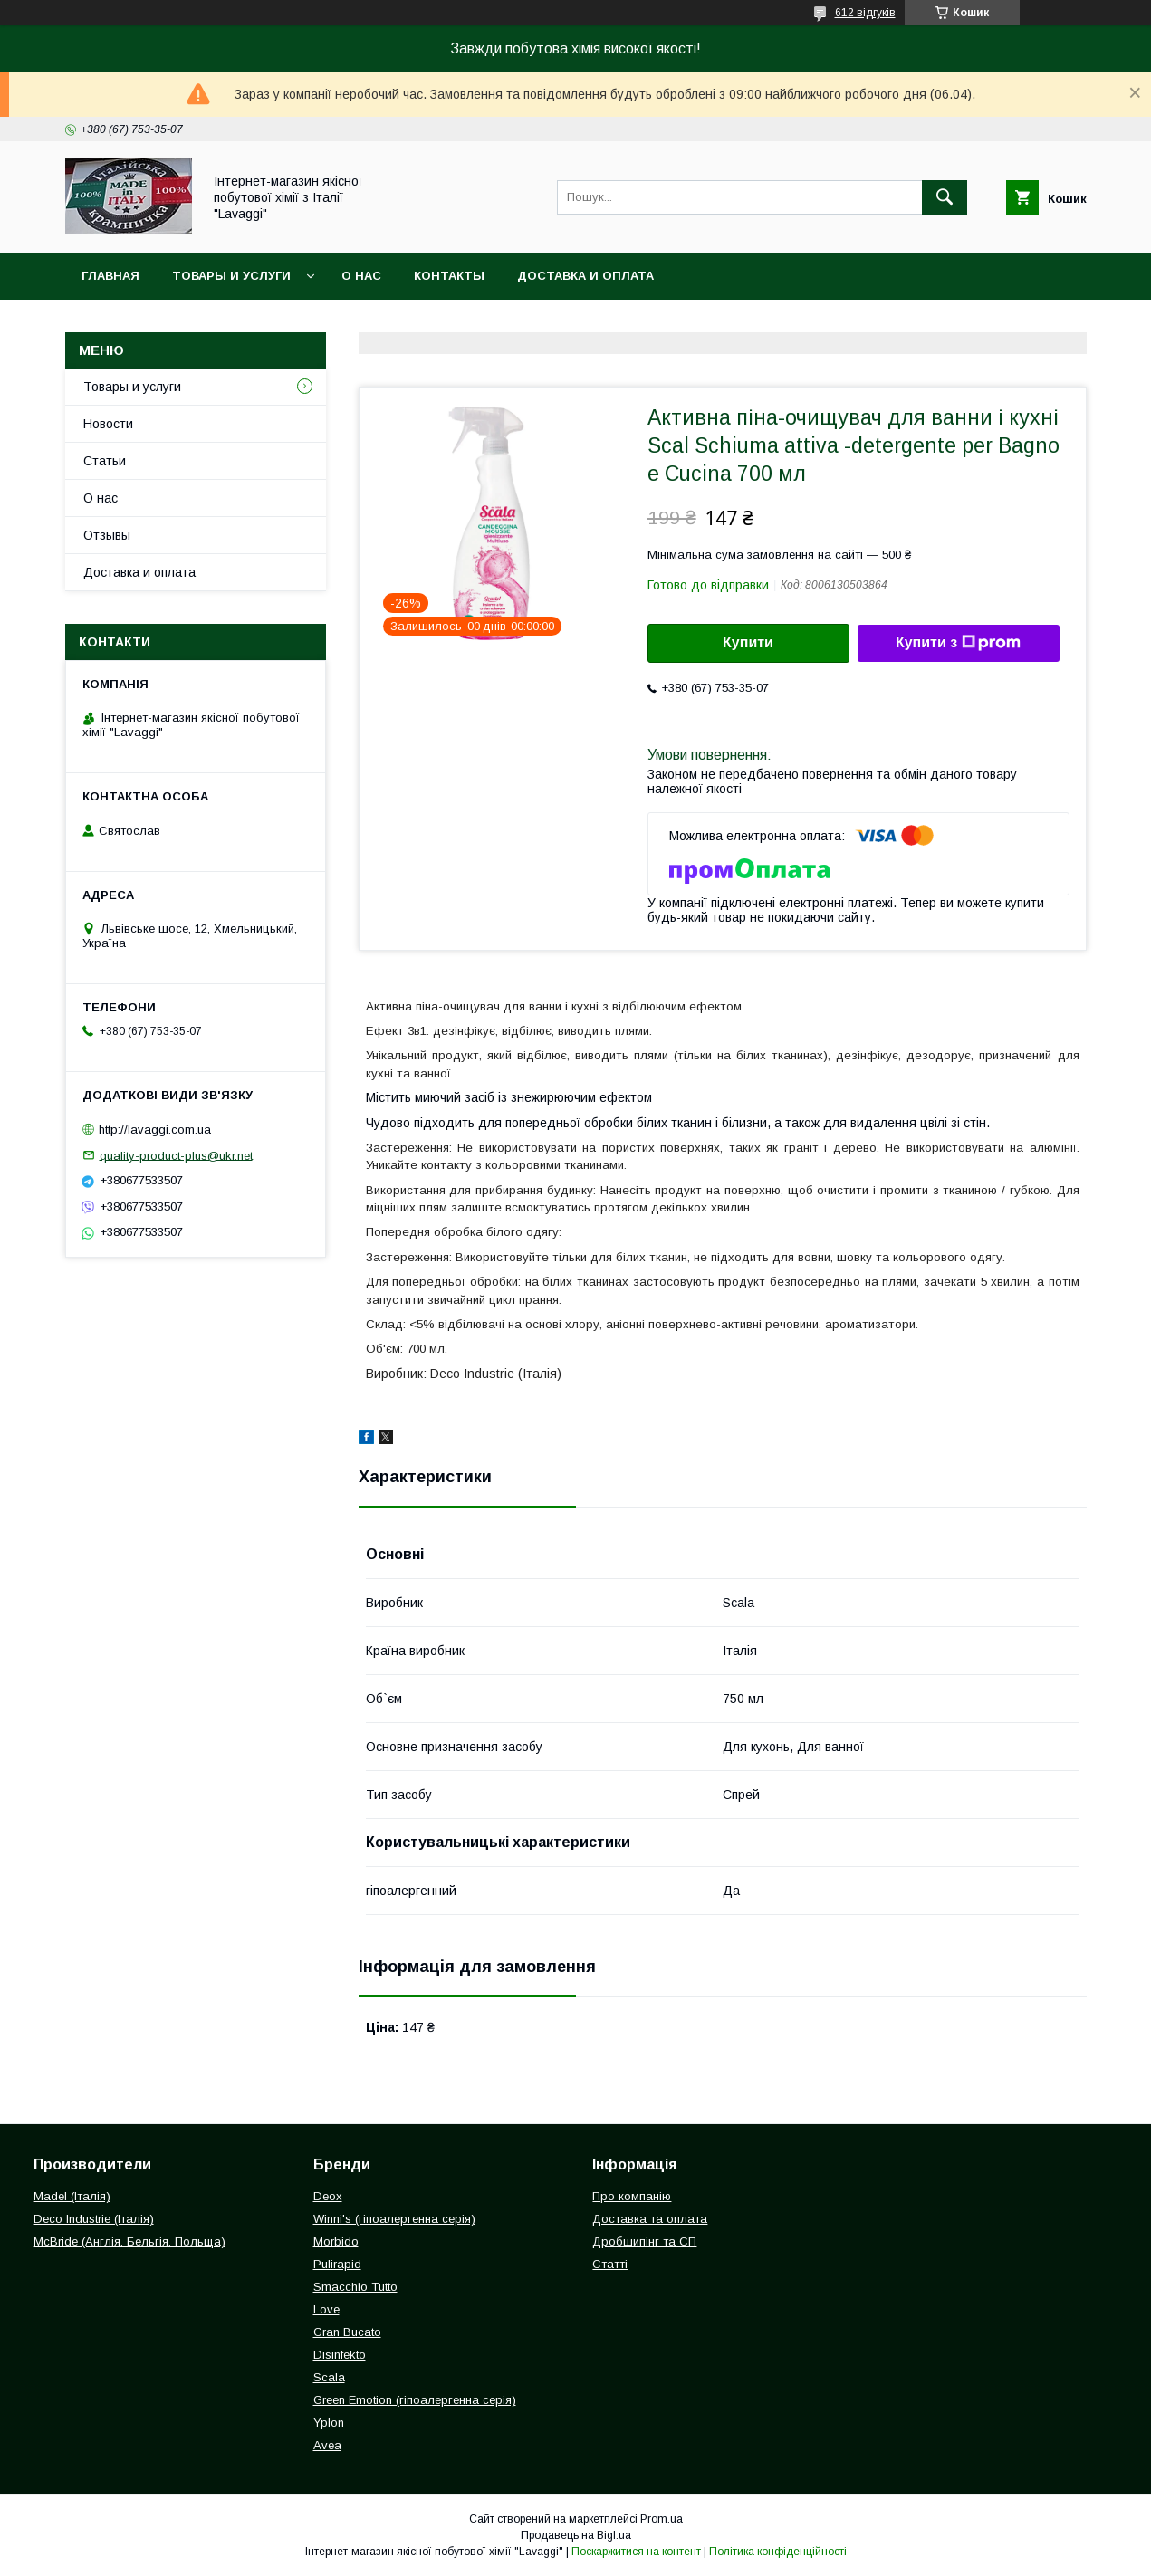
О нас (361, 275)
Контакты (449, 275)
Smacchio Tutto (355, 2287)
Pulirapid (337, 2264)
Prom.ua (661, 2519)
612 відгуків (865, 12)
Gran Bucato (347, 2332)
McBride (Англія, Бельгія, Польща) (129, 2241)
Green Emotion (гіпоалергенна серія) (414, 2400)
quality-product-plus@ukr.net (176, 1155)
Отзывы (106, 535)
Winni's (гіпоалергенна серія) (394, 2219)
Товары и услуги (231, 275)
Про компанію (631, 2196)
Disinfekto (339, 2354)
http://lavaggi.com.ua (155, 1129)
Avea (327, 2445)
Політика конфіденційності (778, 2551)
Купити (748, 642)
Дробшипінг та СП (644, 2241)
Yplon (328, 2422)
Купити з (958, 643)
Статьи (104, 461)
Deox (327, 2196)
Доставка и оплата (585, 275)
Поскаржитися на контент (636, 2551)
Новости (108, 424)
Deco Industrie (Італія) (94, 2219)
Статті (610, 2264)
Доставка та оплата (649, 2219)
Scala (329, 2377)
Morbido (336, 2241)
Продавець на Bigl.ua (576, 2535)
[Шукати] (944, 197)
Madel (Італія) (72, 2196)
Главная (110, 275)
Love (326, 2309)
